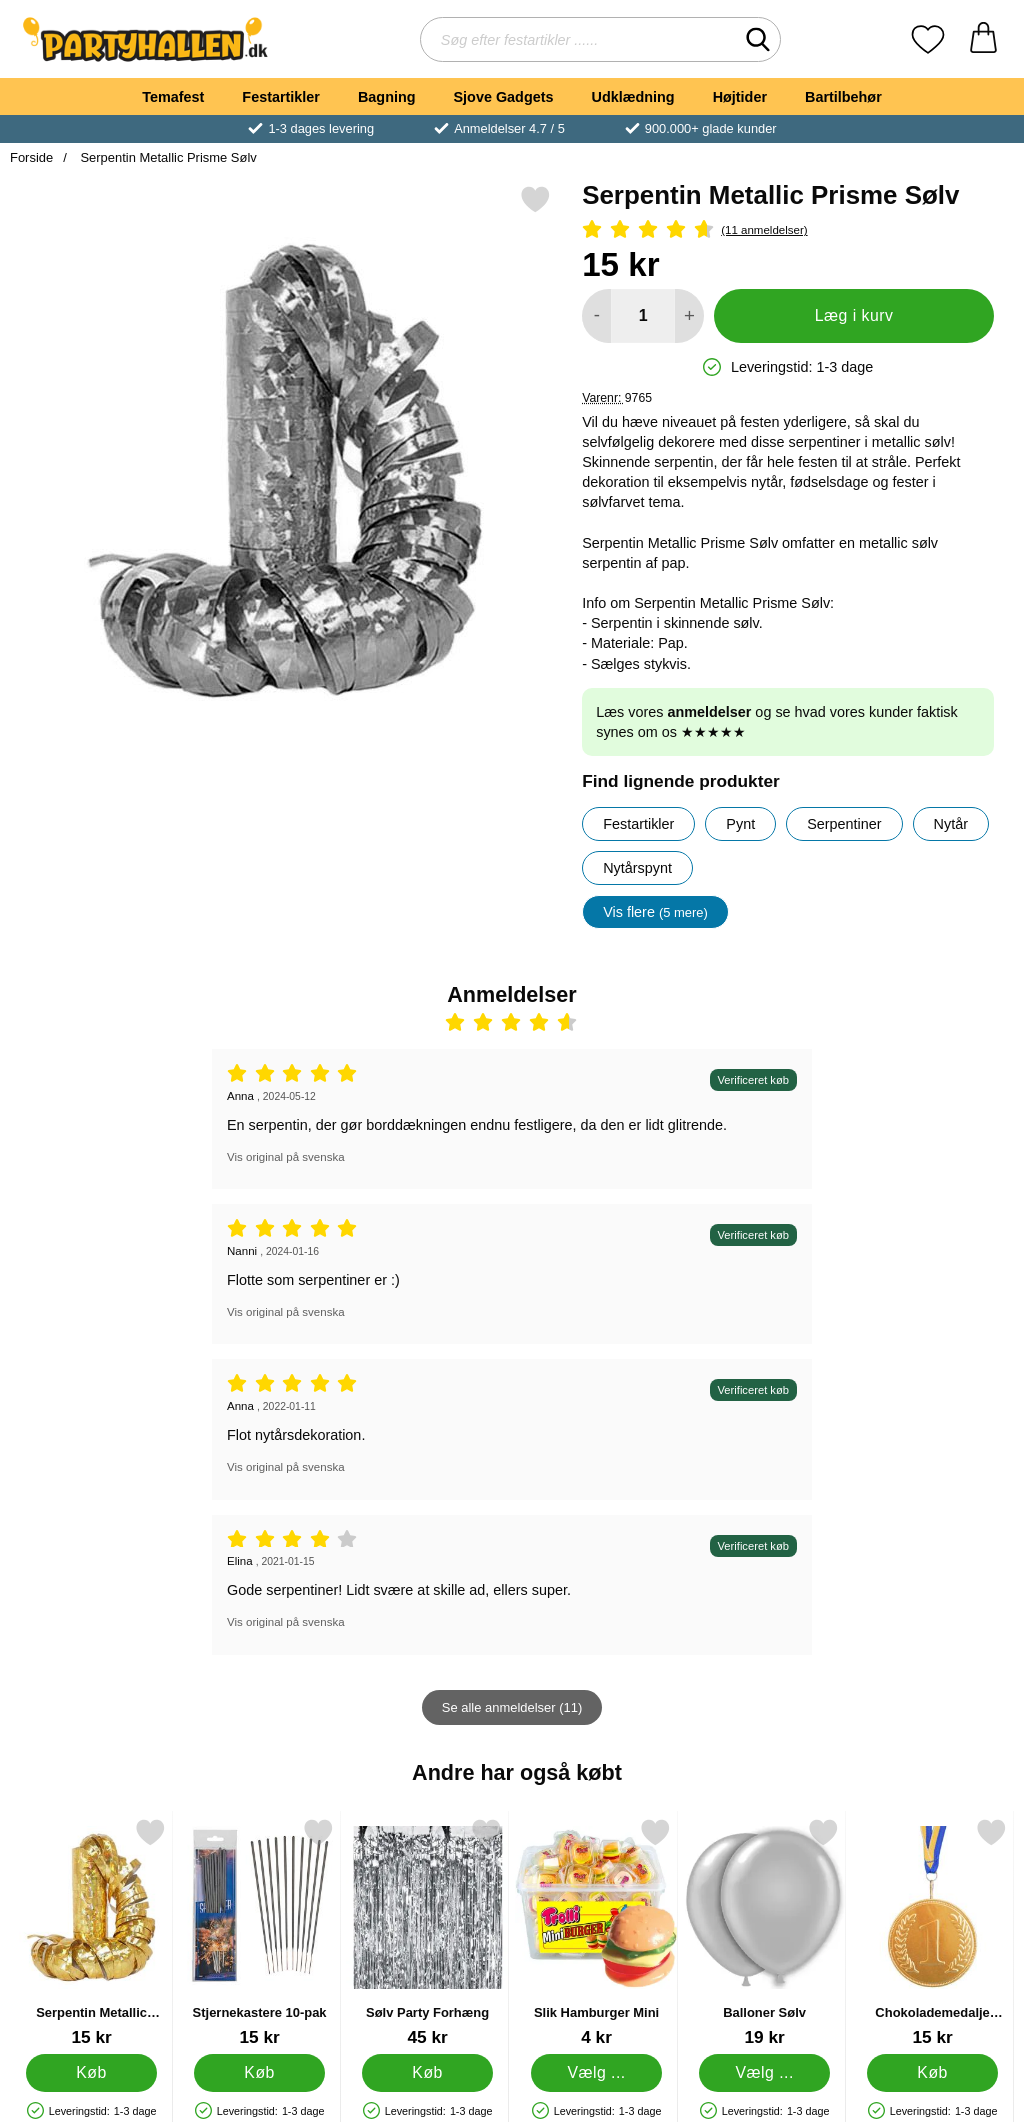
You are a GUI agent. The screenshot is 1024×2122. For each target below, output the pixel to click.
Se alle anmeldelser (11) (512, 1707)
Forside (31, 157)
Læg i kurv (854, 315)
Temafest (173, 97)
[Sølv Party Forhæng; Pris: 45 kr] (427, 1932)
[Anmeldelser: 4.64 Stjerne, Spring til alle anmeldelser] (788, 230)
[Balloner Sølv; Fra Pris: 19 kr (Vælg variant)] (764, 1932)
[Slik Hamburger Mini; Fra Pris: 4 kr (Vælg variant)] (596, 1932)
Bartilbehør (843, 97)
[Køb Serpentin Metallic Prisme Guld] (91, 2073)
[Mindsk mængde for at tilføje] (596, 316)
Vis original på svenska (286, 1157)
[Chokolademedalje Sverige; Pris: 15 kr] (932, 1932)
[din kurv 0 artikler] (983, 39)
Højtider (740, 97)
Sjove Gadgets (504, 97)
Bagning (387, 97)
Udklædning (632, 97)
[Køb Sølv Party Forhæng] (428, 2073)
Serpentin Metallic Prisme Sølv (167, 157)
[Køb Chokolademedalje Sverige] (932, 2073)
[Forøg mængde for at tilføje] (689, 316)
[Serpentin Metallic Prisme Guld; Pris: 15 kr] (91, 1932)
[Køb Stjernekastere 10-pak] (259, 2073)
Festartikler (281, 97)
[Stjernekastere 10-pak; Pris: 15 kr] (259, 1932)
